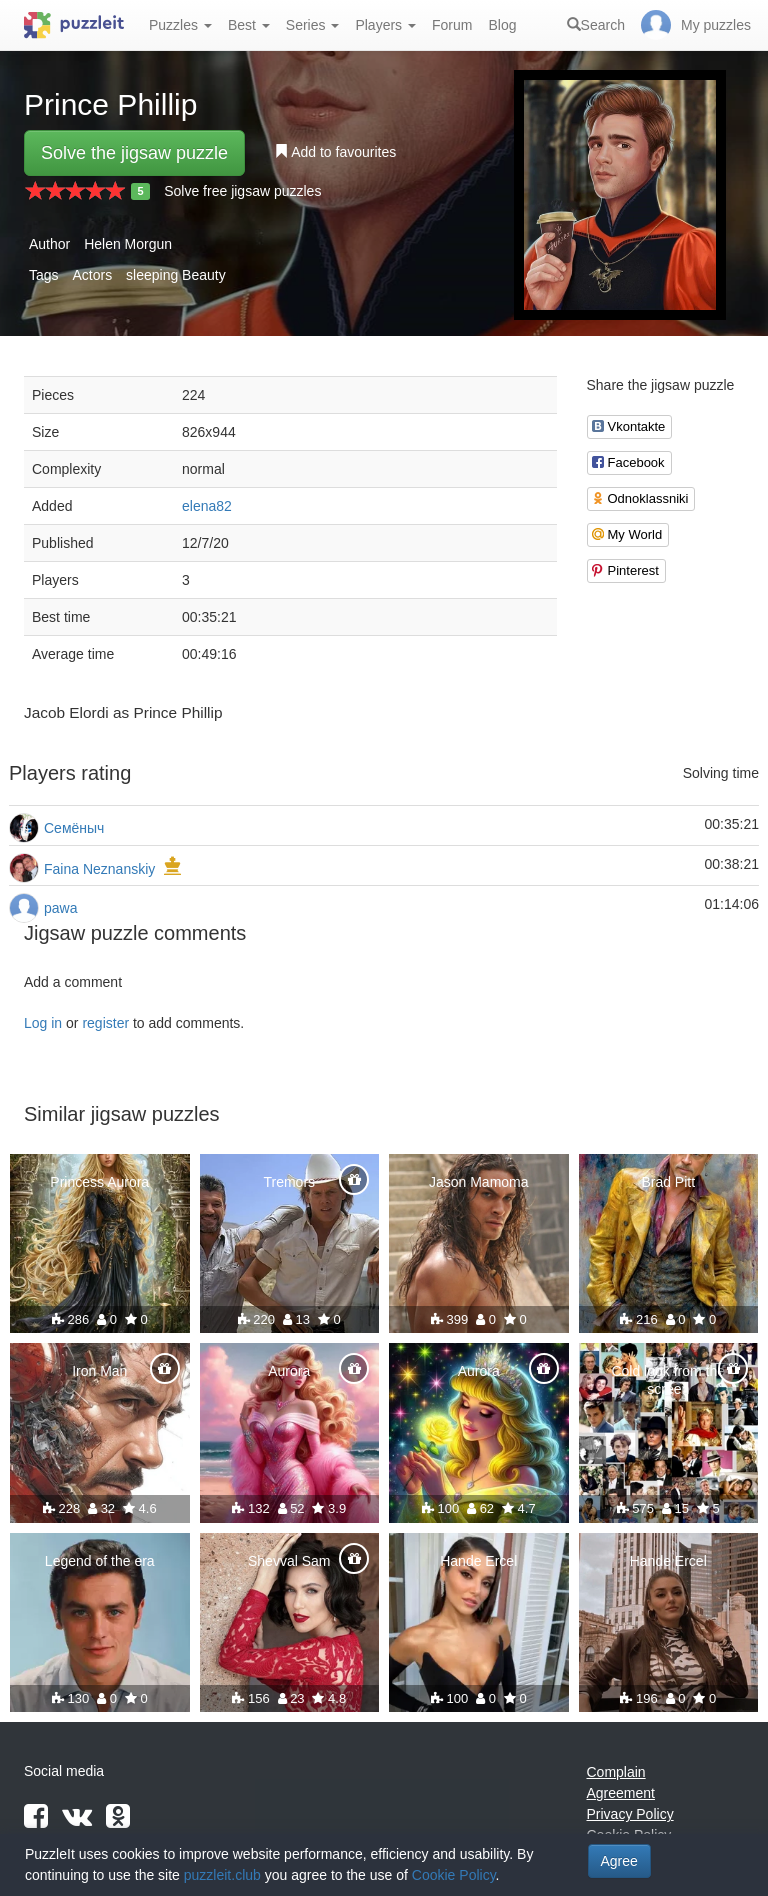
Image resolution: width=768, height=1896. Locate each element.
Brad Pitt (668, 1182)
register (105, 1023)
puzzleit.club (222, 1875)
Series (313, 25)
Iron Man (99, 1371)
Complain (616, 1772)
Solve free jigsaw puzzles (242, 191)
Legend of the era (100, 1561)
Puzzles (180, 25)
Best (249, 25)
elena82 (207, 506)
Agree (619, 1861)
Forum (452, 25)
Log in (43, 1023)
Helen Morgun (128, 244)
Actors (92, 275)
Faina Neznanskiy (99, 869)
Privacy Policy (630, 1814)
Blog (502, 25)
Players (385, 25)
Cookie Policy (454, 1875)
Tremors (289, 1182)
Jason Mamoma (479, 1182)
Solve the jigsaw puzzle (134, 153)
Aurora (289, 1371)
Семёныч (74, 828)
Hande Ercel (478, 1561)
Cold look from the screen (668, 1380)
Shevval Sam (289, 1561)
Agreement (621, 1793)
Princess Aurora (99, 1182)
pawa (60, 908)
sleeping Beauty (176, 275)
